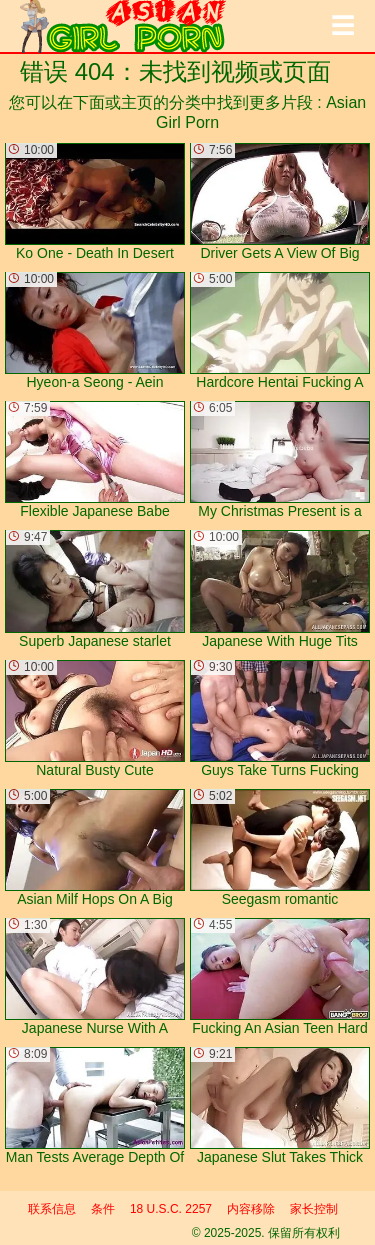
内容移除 (251, 1209)
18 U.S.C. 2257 (171, 1209)
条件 (103, 1209)
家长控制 (314, 1209)
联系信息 (52, 1209)
